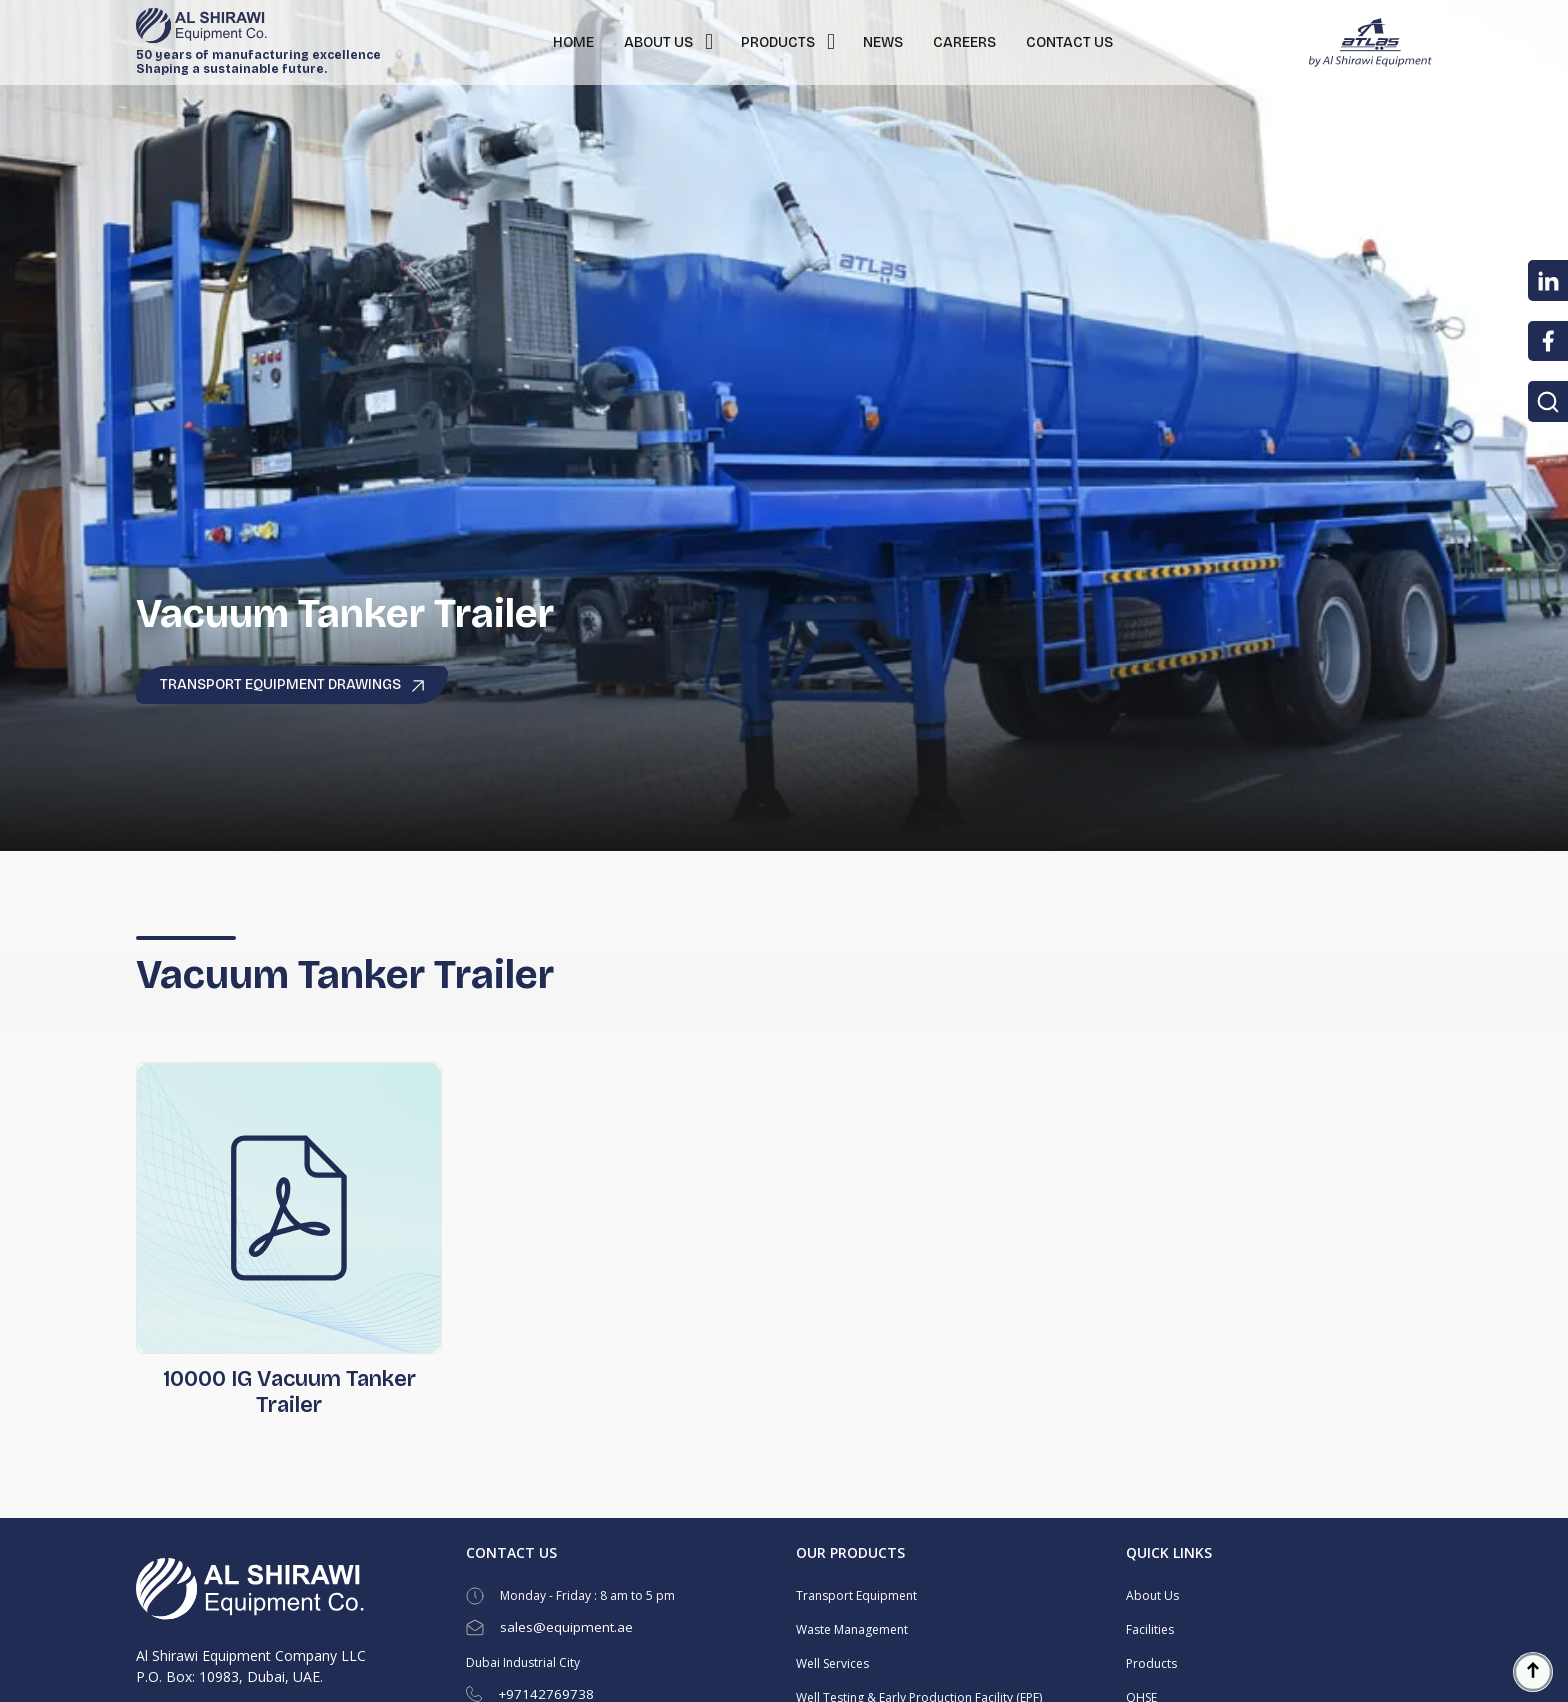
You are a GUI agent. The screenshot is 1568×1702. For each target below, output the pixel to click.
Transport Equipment (856, 1595)
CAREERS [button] (964, 42)
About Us (1152, 1595)
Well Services (832, 1663)
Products (1151, 1663)
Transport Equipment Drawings (292, 684)
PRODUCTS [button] (778, 42)
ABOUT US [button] (658, 42)
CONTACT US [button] (1069, 42)
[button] (709, 43)
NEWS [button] (883, 42)
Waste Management (852, 1629)
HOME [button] (573, 42)
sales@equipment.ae (566, 1627)
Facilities (1150, 1629)
